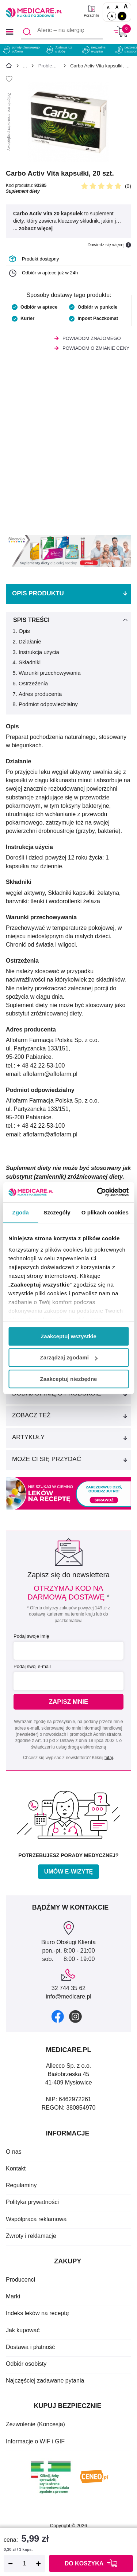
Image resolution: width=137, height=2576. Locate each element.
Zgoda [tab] (20, 1212)
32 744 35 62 (68, 1988)
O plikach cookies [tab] (105, 1212)
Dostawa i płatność (30, 2347)
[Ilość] (24, 2563)
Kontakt (16, 2168)
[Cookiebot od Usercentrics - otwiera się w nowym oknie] (97, 1192)
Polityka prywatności (32, 2202)
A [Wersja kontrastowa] (122, 16)
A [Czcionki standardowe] (108, 7)
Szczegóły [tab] (56, 1212)
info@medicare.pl (68, 1996)
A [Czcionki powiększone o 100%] (125, 6)
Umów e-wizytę (68, 1871)
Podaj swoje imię (31, 1636)
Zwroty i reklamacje (31, 2236)
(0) (128, 186)
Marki (13, 2296)
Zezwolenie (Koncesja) (35, 2424)
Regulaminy (21, 2185)
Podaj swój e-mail (32, 1666)
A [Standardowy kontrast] (111, 16)
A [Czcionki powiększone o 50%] (117, 7)
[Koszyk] (121, 31)
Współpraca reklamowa (36, 2219)
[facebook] (58, 2016)
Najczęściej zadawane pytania (45, 2380)
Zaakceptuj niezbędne (68, 1379)
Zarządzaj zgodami (69, 1357)
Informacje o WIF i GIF (35, 2441)
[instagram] (75, 2016)
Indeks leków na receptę (37, 2313)
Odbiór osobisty (26, 2364)
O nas (14, 2152)
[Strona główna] (9, 67)
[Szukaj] (27, 31)
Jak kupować (23, 2330)
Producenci (20, 2279)
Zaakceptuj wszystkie (68, 1336)
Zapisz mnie (68, 1701)
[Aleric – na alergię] (62, 31)
